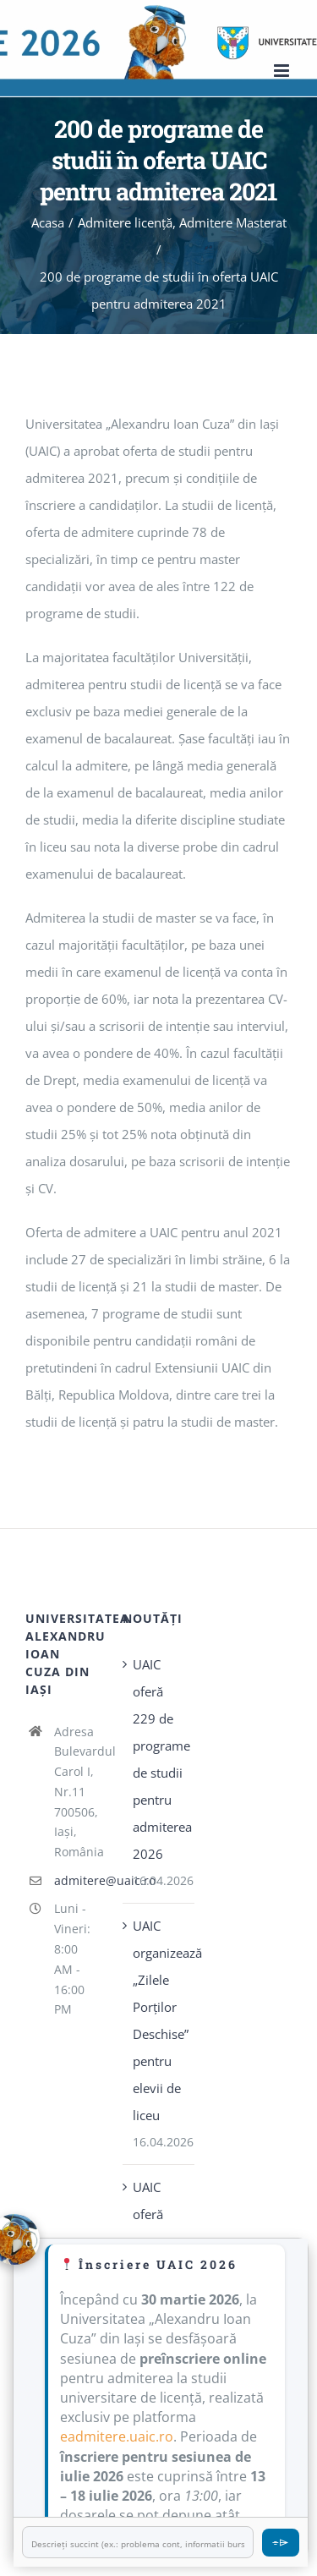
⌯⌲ (280, 2541)
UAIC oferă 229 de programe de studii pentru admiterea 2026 (159, 1759)
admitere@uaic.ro (75, 1880)
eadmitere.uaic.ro (116, 2436)
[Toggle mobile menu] (283, 70)
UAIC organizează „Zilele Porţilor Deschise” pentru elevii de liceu (159, 2020)
